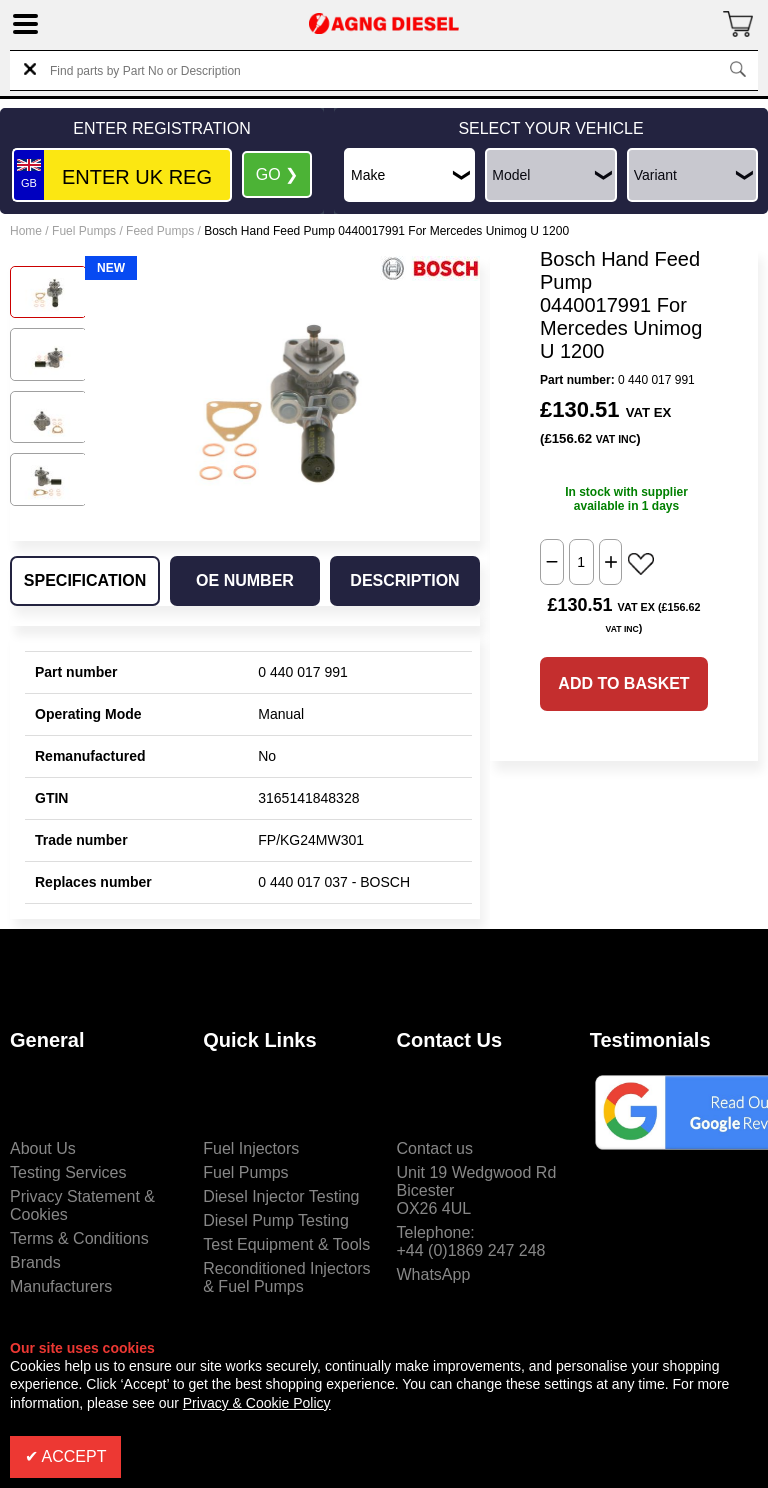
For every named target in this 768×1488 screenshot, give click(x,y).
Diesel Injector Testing (281, 1196)
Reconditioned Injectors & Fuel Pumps (286, 1277)
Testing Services (68, 1172)
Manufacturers (61, 1286)
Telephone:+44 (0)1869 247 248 (471, 1241)
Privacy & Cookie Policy (257, 1403)
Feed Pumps (160, 231)
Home (26, 231)
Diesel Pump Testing (276, 1220)
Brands (35, 1262)
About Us (43, 1148)
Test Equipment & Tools (286, 1244)
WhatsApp (434, 1274)
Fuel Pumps (84, 231)
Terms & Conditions (79, 1238)
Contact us (435, 1148)
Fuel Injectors (251, 1148)
